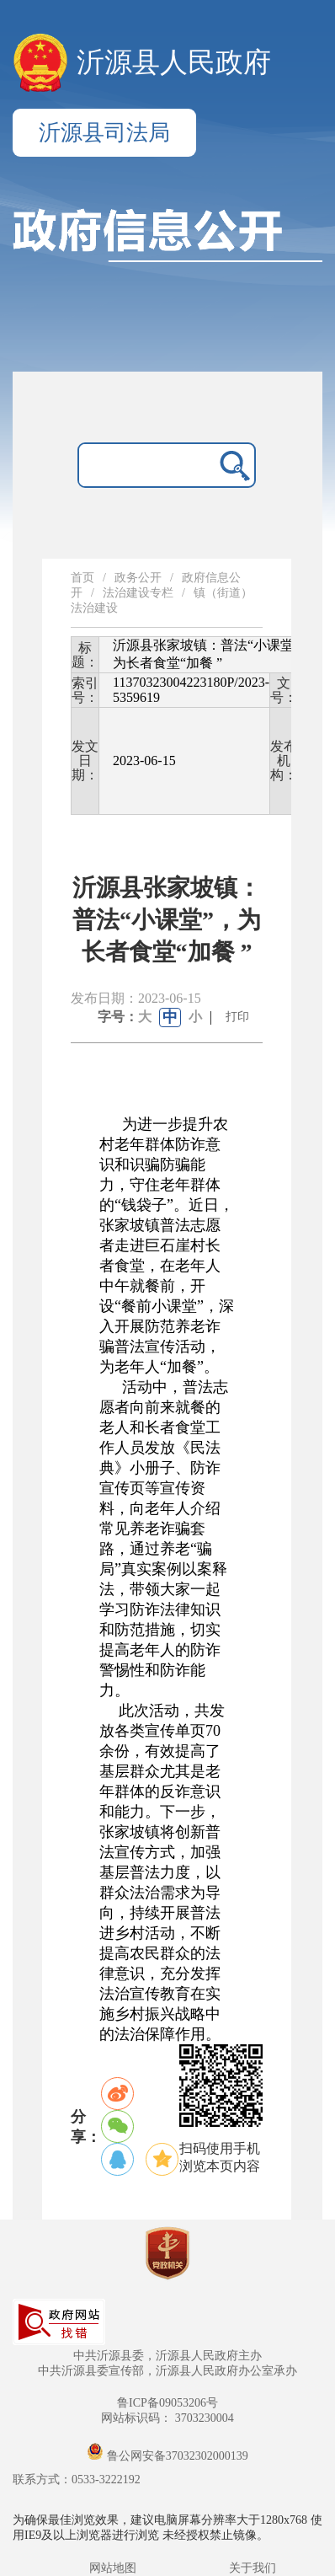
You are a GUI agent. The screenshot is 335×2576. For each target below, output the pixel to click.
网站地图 (112, 2568)
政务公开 (138, 577)
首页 (82, 577)
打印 (237, 1016)
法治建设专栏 (138, 592)
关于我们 (252, 2568)
